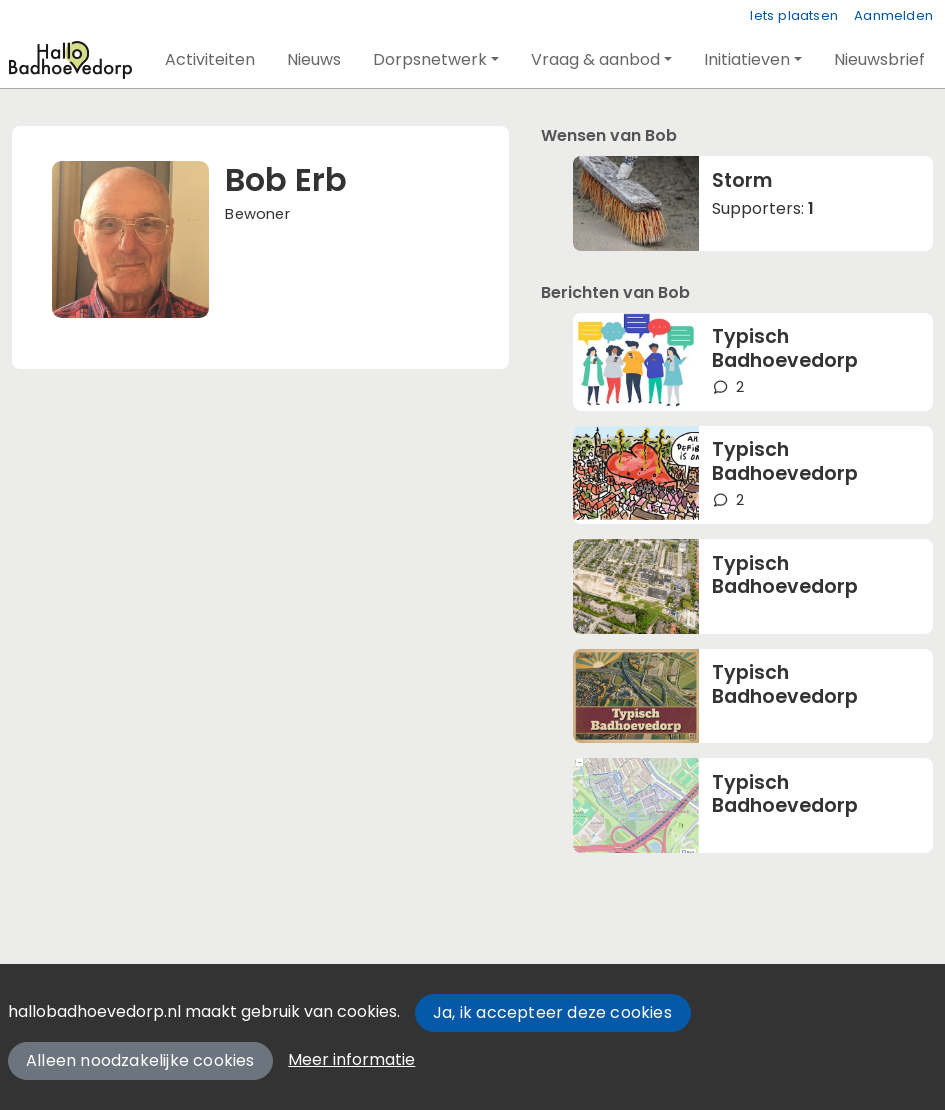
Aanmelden (893, 15)
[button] (210, 60)
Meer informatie (351, 1059)
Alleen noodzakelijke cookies (140, 1060)
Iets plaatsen (794, 15)
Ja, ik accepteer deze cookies (552, 1012)
